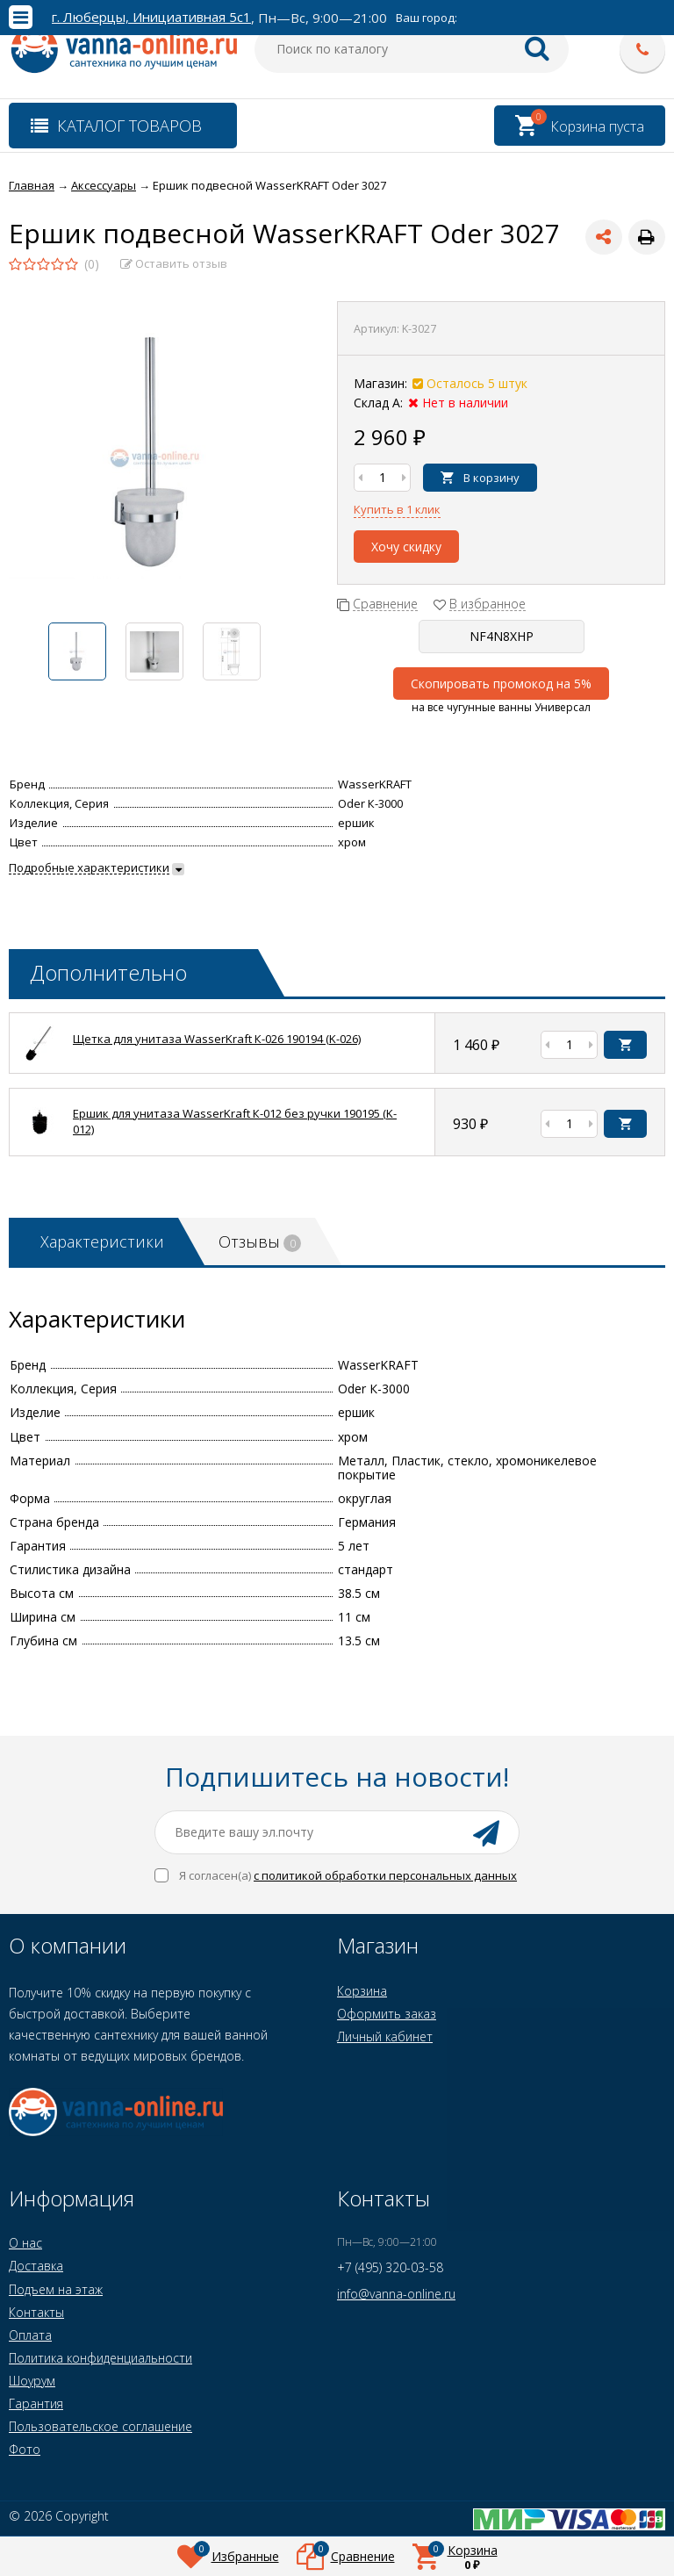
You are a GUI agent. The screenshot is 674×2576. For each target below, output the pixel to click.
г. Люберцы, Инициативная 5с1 (151, 17)
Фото (24, 2449)
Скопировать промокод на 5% (501, 683)
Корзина (362, 1990)
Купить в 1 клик (397, 509)
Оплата (30, 2335)
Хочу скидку (406, 546)
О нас (25, 2242)
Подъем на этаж (56, 2289)
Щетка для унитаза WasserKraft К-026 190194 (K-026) (217, 1039)
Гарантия (36, 2403)
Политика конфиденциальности (100, 2357)
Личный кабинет (385, 2036)
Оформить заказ (386, 2013)
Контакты (36, 2312)
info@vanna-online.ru (396, 2293)
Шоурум (32, 2380)
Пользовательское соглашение (100, 2426)
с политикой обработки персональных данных (385, 1875)
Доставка (36, 2265)
